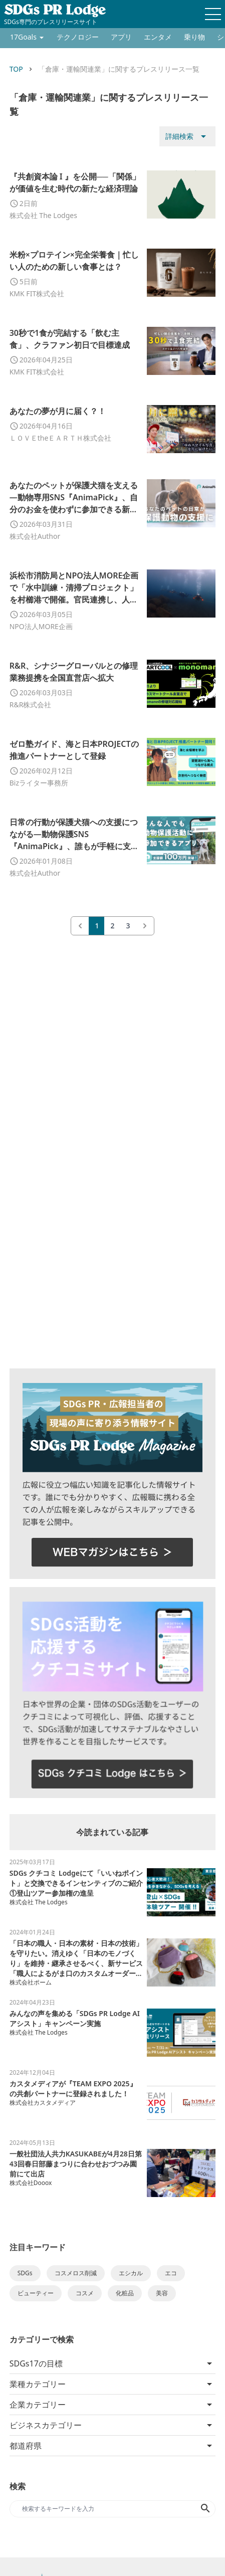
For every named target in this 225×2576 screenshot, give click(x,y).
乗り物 (194, 37)
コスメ (85, 2293)
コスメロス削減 (76, 2273)
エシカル (131, 2273)
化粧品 (125, 2293)
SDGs (25, 2273)
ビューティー (36, 2293)
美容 (162, 2293)
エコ (171, 2273)
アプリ (121, 37)
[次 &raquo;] (145, 926)
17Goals (23, 37)
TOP (16, 69)
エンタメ (158, 37)
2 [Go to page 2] (112, 925)
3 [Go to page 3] (128, 925)
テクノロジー (78, 37)
